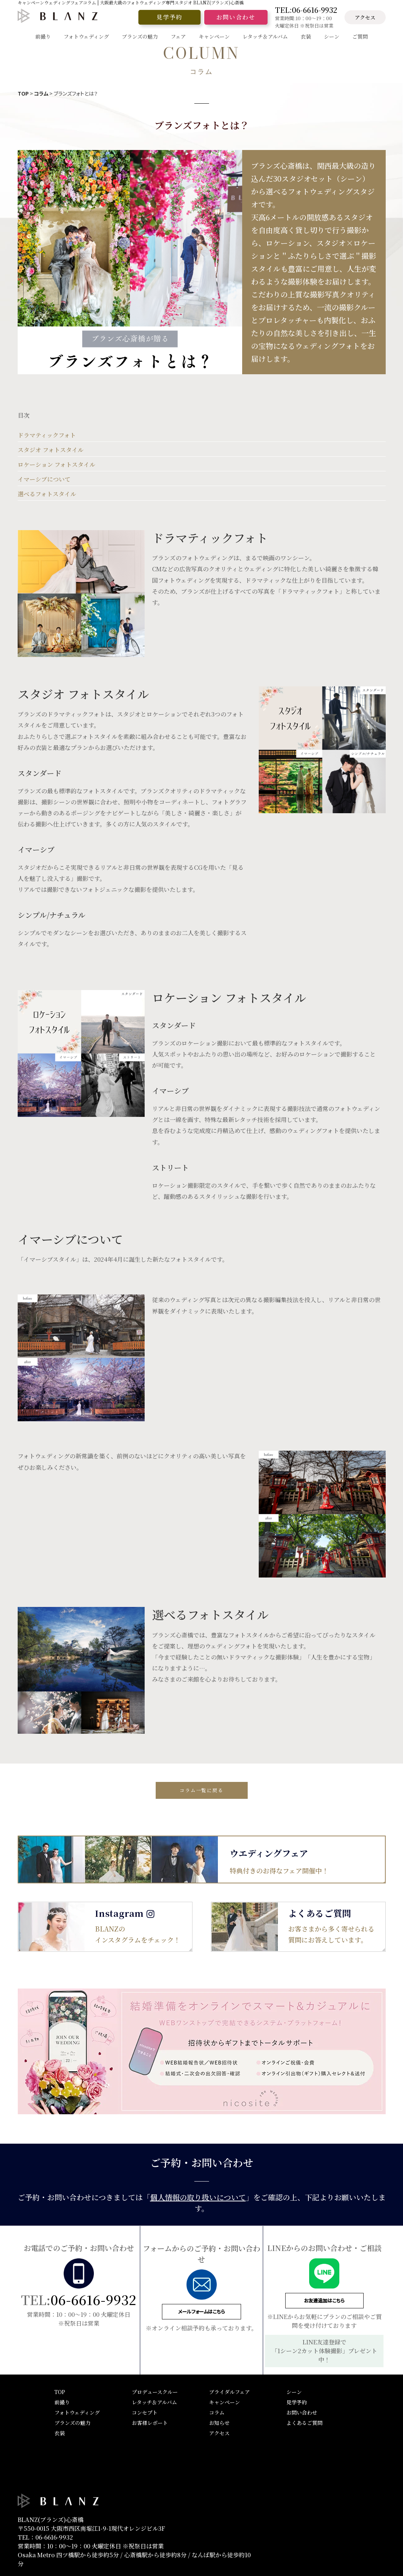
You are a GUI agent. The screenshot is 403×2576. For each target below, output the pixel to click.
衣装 (59, 2433)
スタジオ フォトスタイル (51, 450)
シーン (294, 2391)
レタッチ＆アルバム (154, 2402)
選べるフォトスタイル (47, 494)
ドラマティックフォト (47, 435)
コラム (41, 93)
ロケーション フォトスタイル (56, 464)
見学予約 (169, 17)
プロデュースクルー (155, 2391)
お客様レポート (150, 2422)
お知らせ (219, 2422)
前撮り (62, 2402)
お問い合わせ (235, 17)
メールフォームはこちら (201, 2311)
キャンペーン (224, 2402)
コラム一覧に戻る (201, 1790)
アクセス (365, 17)
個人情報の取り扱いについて (198, 2197)
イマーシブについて (44, 479)
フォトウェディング (77, 2412)
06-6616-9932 (93, 2299)
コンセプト (145, 2412)
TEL (306, 10)
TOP (23, 93)
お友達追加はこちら (324, 2300)
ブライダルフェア (229, 2391)
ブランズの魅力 (72, 2422)
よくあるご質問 (304, 2422)
